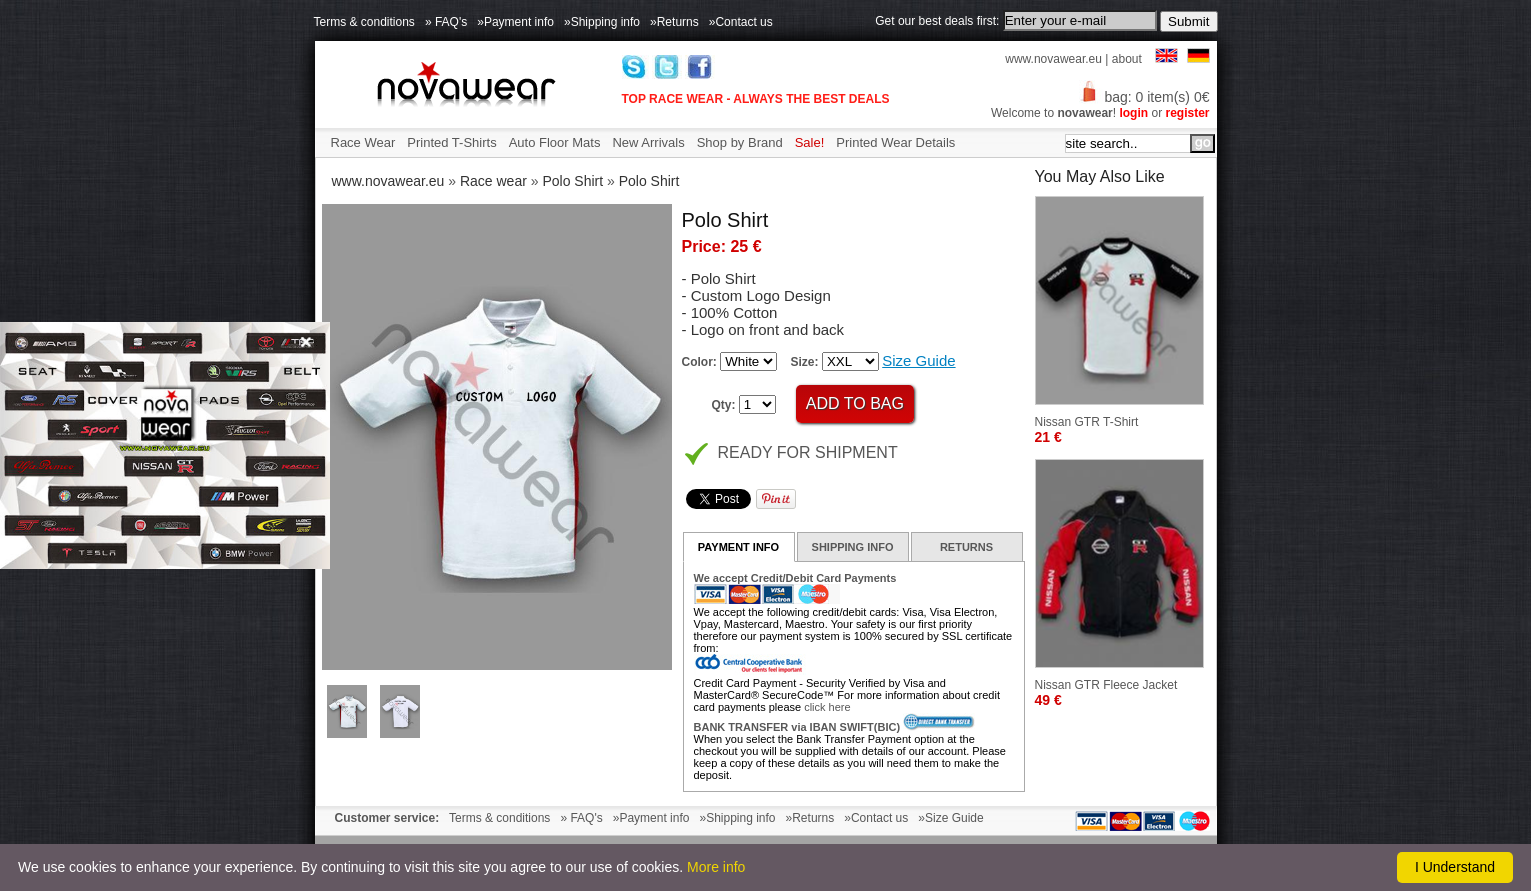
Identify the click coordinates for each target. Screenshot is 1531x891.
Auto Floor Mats (555, 142)
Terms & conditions (364, 22)
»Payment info (515, 22)
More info (716, 867)
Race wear (493, 181)
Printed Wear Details (895, 142)
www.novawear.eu (1053, 59)
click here (827, 707)
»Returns (674, 22)
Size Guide (918, 360)
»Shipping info (602, 22)
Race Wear (363, 142)
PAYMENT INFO (738, 547)
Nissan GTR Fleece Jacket (1106, 685)
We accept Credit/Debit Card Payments (795, 578)
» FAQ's (446, 22)
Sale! (810, 142)
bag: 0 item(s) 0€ (1144, 97)
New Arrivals (648, 142)
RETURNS (966, 547)
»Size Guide (950, 818)
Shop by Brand (740, 142)
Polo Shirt (572, 181)
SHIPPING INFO (853, 547)
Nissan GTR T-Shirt (1087, 422)
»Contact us (741, 22)
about (1127, 59)
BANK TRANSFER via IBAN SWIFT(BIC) (797, 727)
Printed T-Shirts (451, 142)
